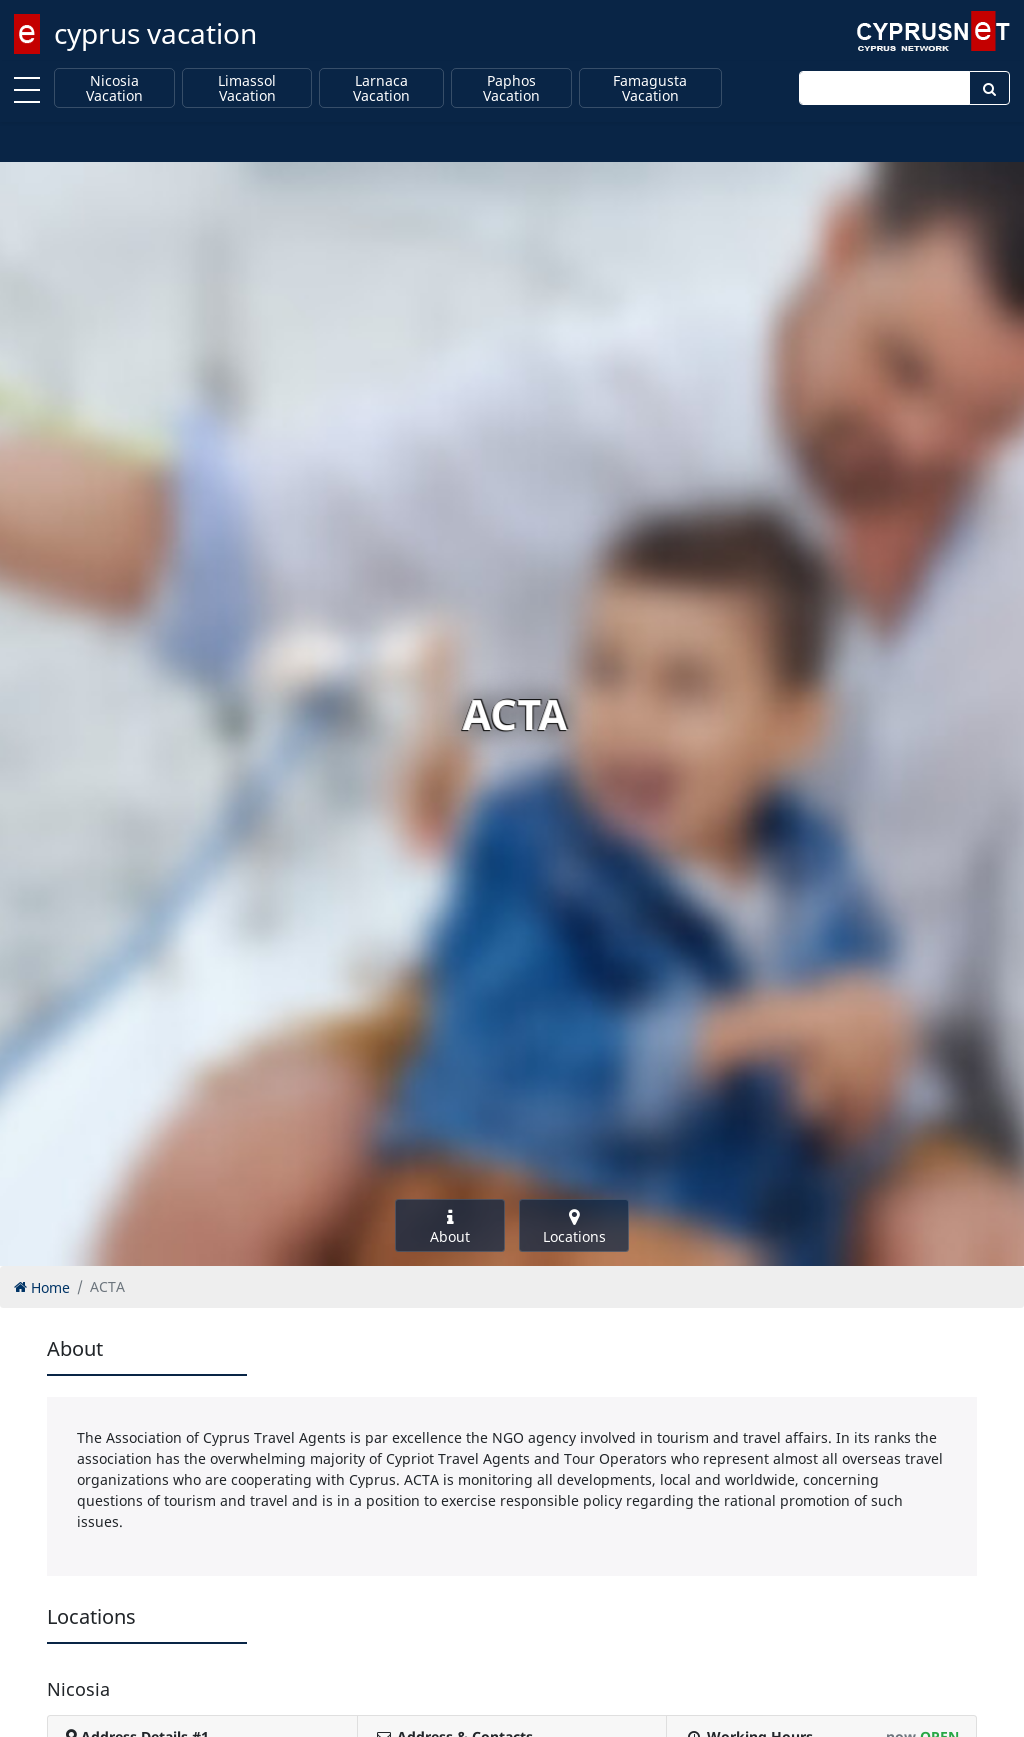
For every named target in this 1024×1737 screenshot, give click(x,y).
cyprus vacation (155, 33)
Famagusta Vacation (650, 88)
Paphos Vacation (511, 88)
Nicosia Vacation (114, 88)
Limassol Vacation (247, 88)
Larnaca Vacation (381, 88)
